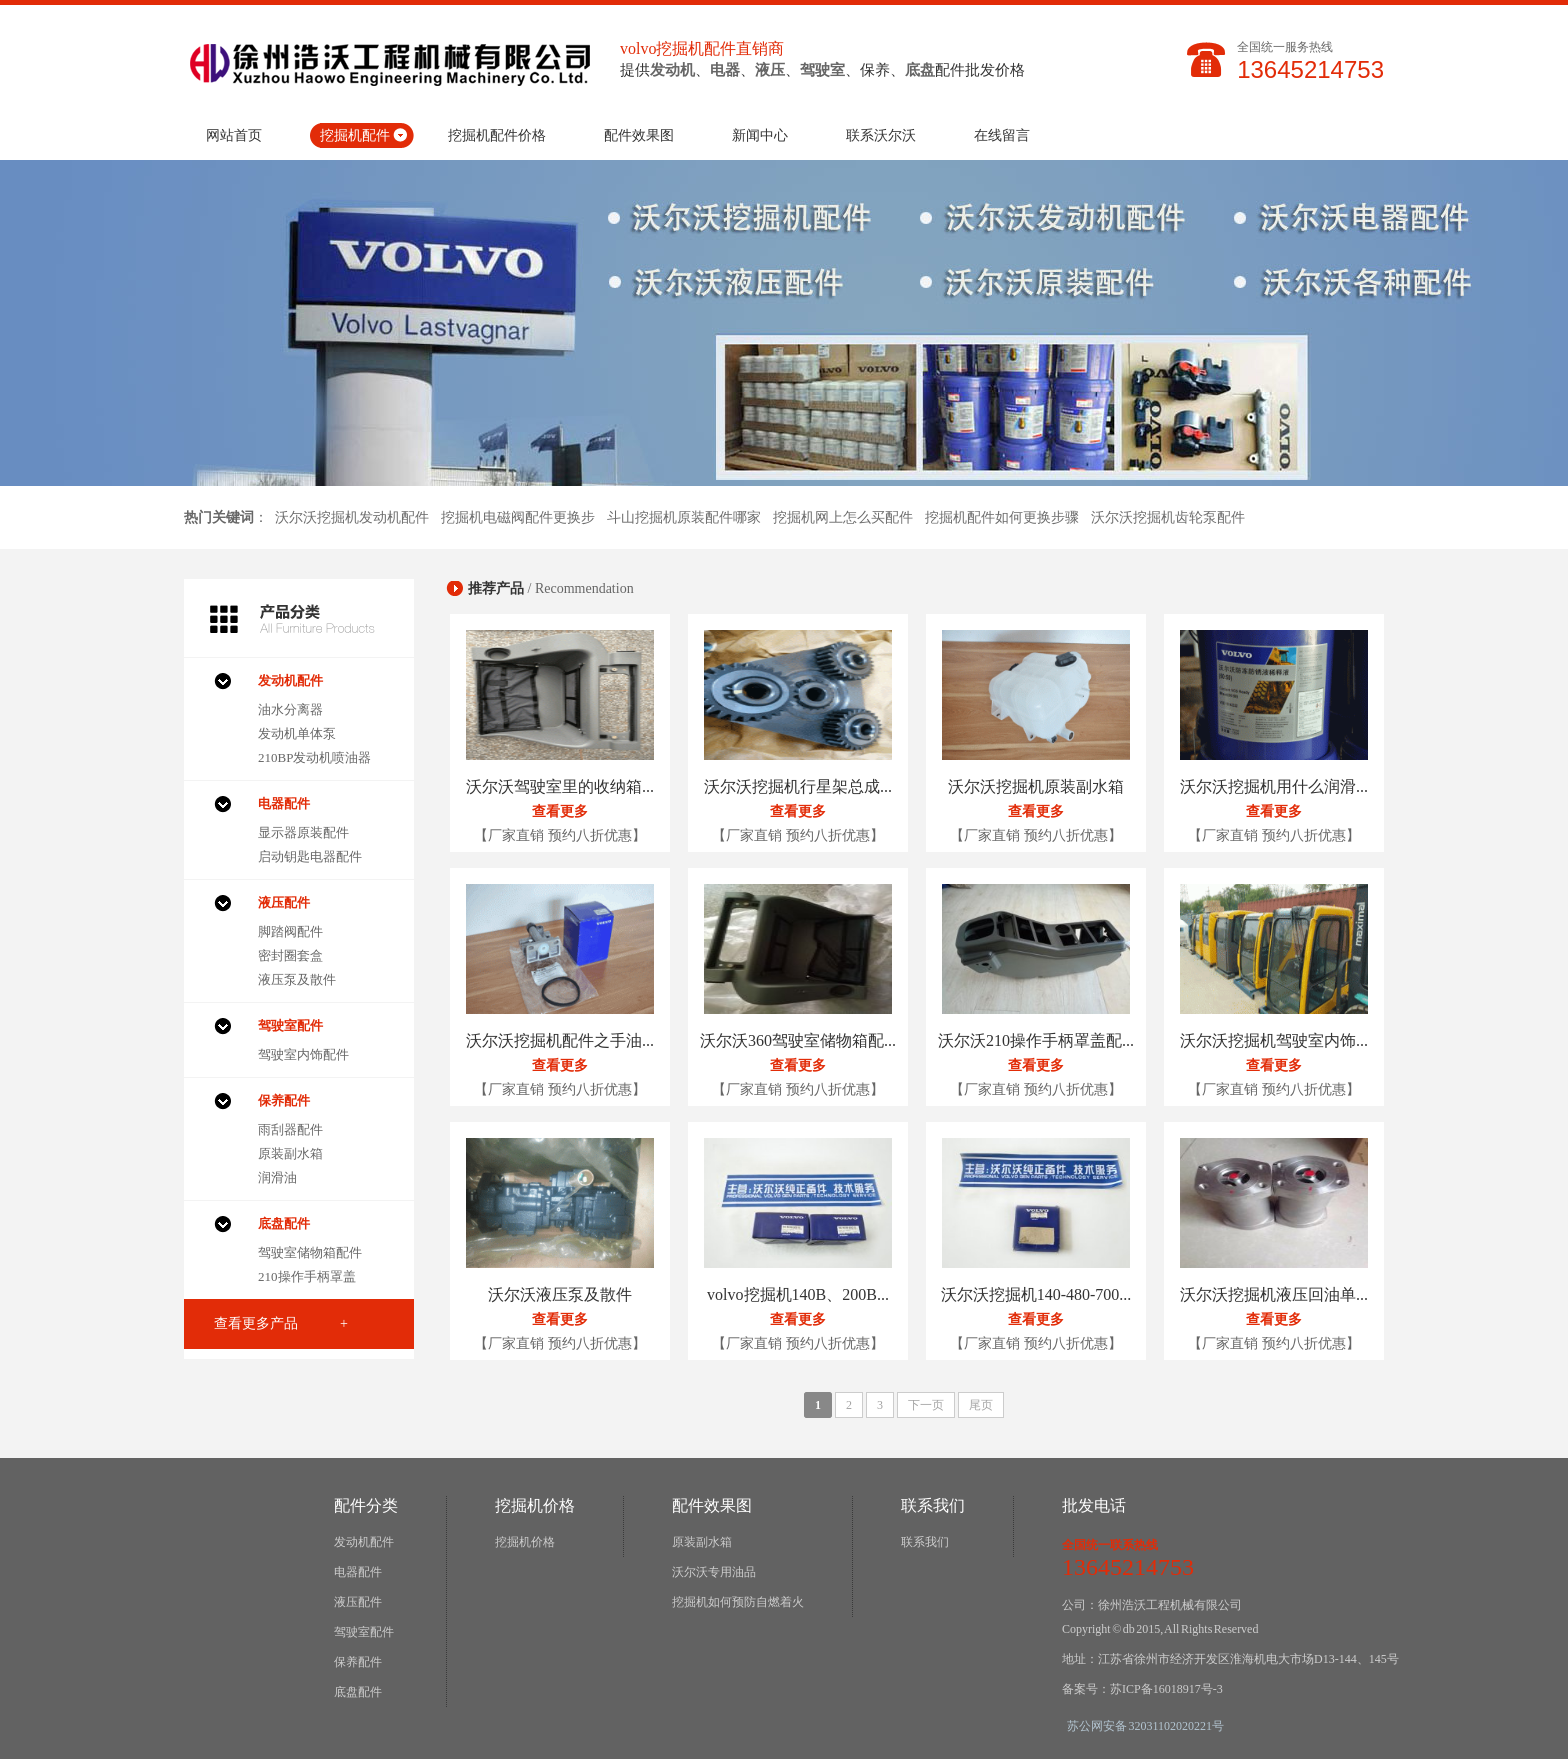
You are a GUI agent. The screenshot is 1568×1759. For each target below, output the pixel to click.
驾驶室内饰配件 (303, 1054)
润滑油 (277, 1177)
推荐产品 (496, 588)
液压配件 (358, 1602)
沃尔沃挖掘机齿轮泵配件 (1168, 517)
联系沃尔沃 (881, 135)
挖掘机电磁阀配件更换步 (518, 517)
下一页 (926, 1405)
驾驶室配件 (364, 1632)
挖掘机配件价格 (497, 135)
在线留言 (1002, 135)
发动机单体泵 (297, 733)
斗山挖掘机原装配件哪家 (684, 517)
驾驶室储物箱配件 (310, 1252)
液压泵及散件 (297, 979)
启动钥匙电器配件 (310, 856)
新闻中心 (760, 135)
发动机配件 (364, 1542)
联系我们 (925, 1542)
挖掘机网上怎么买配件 (843, 517)
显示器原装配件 (303, 832)
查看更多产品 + (281, 1323)
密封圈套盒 (290, 955)
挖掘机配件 (355, 135)
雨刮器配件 (290, 1129)
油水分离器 (290, 709)
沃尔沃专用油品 (714, 1572)
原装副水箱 (290, 1153)
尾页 (981, 1405)
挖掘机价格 (525, 1542)
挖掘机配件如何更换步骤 (1002, 517)
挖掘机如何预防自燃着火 (738, 1602)
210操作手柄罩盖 (307, 1276)
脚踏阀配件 (290, 931)
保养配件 (358, 1662)
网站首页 (234, 135)
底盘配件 (358, 1692)
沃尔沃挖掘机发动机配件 (352, 517)
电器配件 (358, 1572)
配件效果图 (639, 135)
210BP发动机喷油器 (314, 757)
